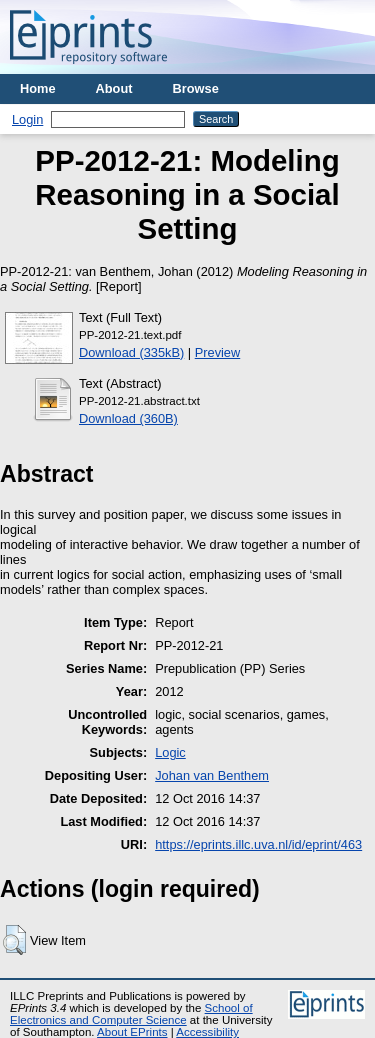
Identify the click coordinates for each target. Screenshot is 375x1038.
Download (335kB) (131, 352)
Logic (170, 752)
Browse (196, 88)
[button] (14, 940)
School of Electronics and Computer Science (131, 1014)
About (114, 88)
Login (27, 119)
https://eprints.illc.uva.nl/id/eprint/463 (258, 844)
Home (38, 88)
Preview (218, 352)
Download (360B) (128, 418)
